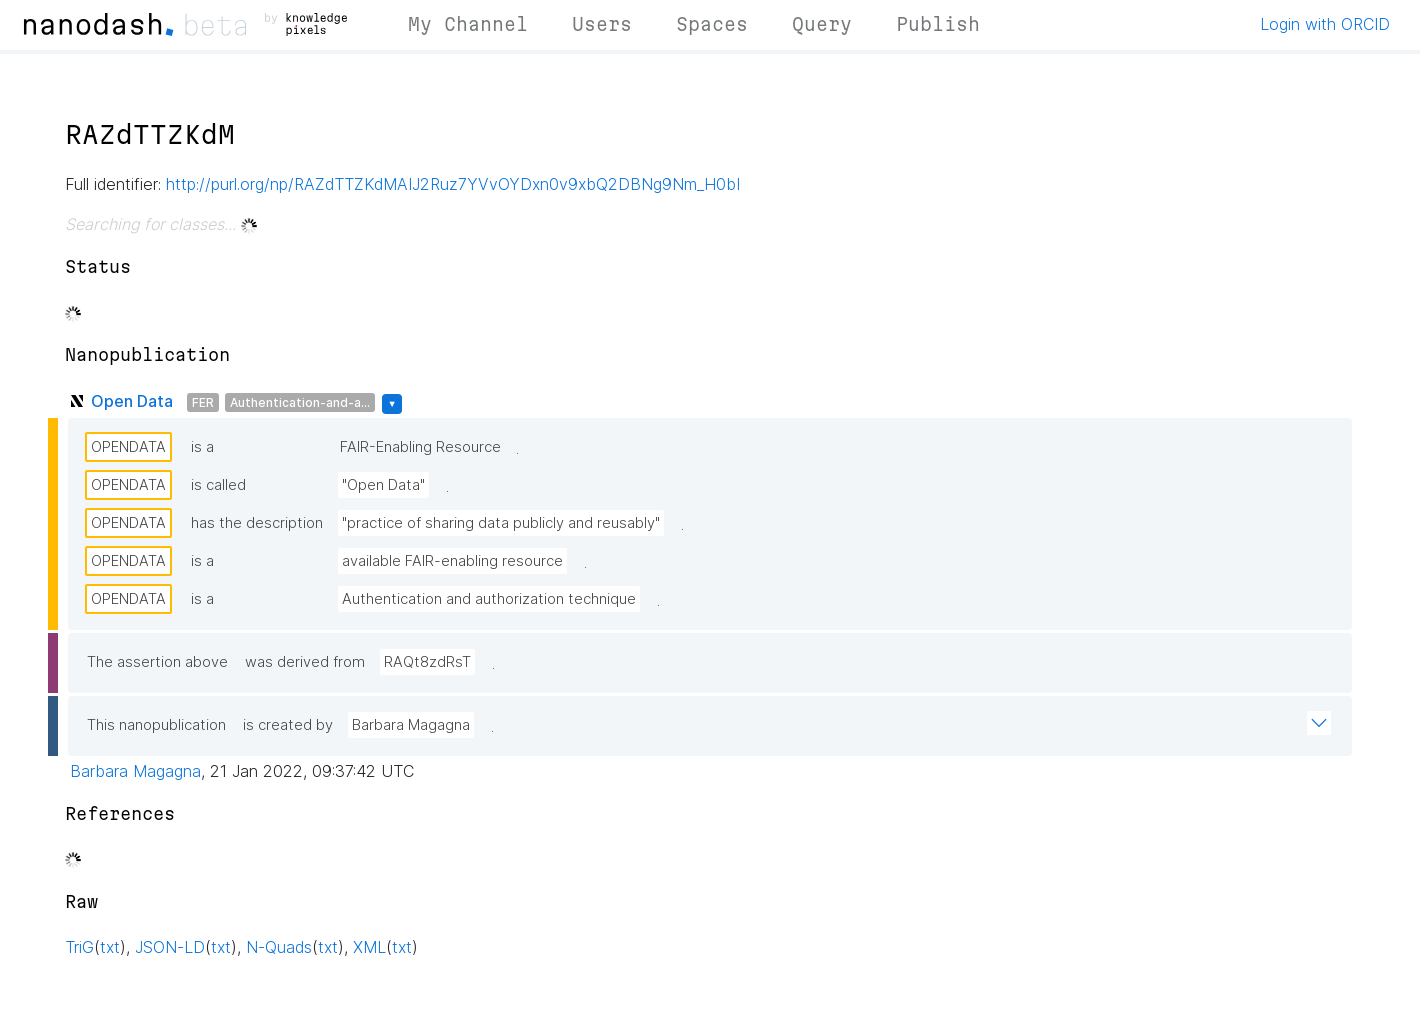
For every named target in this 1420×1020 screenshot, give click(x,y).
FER (203, 402)
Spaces (712, 24)
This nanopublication (156, 725)
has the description (257, 523)
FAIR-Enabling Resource (420, 447)
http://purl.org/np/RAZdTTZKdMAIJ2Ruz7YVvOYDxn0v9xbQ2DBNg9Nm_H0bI (453, 184)
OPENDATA (128, 447)
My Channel (468, 24)
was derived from (305, 662)
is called (218, 485)
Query (822, 24)
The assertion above (157, 662)
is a (202, 447)
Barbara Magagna (411, 725)
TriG (79, 947)
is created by (288, 725)
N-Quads (279, 947)
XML (369, 947)
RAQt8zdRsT (427, 662)
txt (110, 947)
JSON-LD (170, 947)
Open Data (132, 401)
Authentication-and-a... (300, 402)
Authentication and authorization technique (489, 599)
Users (602, 24)
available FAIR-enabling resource (452, 561)
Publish (938, 24)
